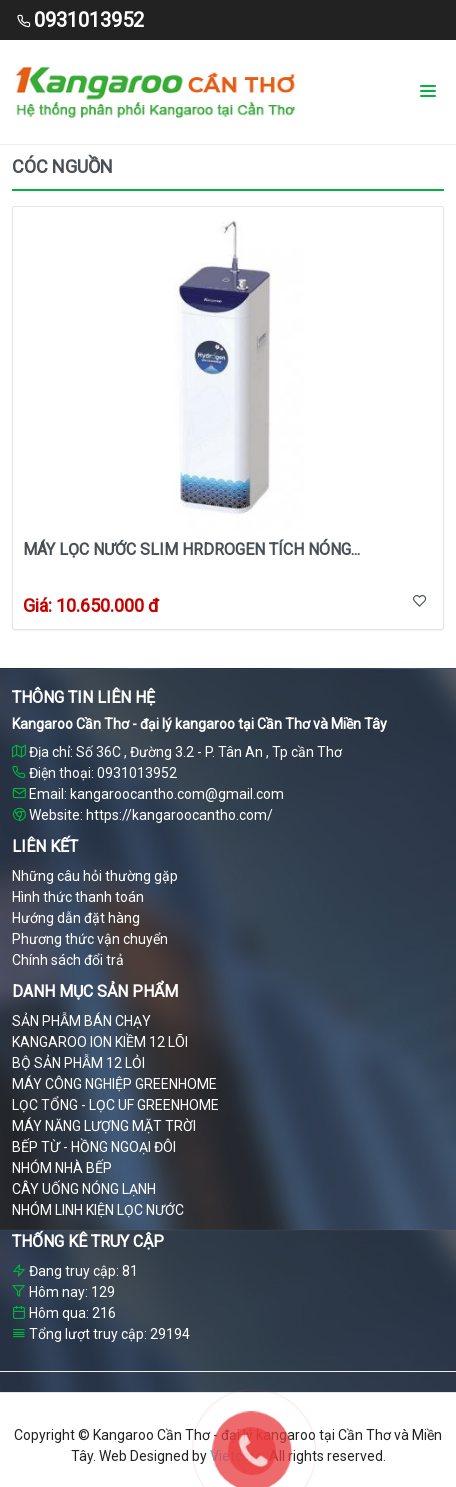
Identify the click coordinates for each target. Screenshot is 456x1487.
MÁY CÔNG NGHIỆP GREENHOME (114, 1084)
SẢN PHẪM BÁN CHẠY (81, 1021)
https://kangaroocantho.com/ (179, 815)
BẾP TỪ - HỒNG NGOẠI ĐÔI (94, 1147)
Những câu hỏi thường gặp (95, 876)
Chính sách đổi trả (68, 960)
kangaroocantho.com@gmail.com (177, 794)
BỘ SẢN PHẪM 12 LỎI (78, 1063)
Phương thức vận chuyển (90, 939)
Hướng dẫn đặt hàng (76, 918)
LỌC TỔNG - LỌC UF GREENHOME (115, 1105)
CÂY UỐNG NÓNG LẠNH (84, 1189)
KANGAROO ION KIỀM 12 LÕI (100, 1042)
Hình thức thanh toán (78, 897)
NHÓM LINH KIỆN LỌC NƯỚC (98, 1210)
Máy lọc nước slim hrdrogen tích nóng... (191, 549)
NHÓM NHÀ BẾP (62, 1168)
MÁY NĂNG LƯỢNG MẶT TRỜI (104, 1126)
